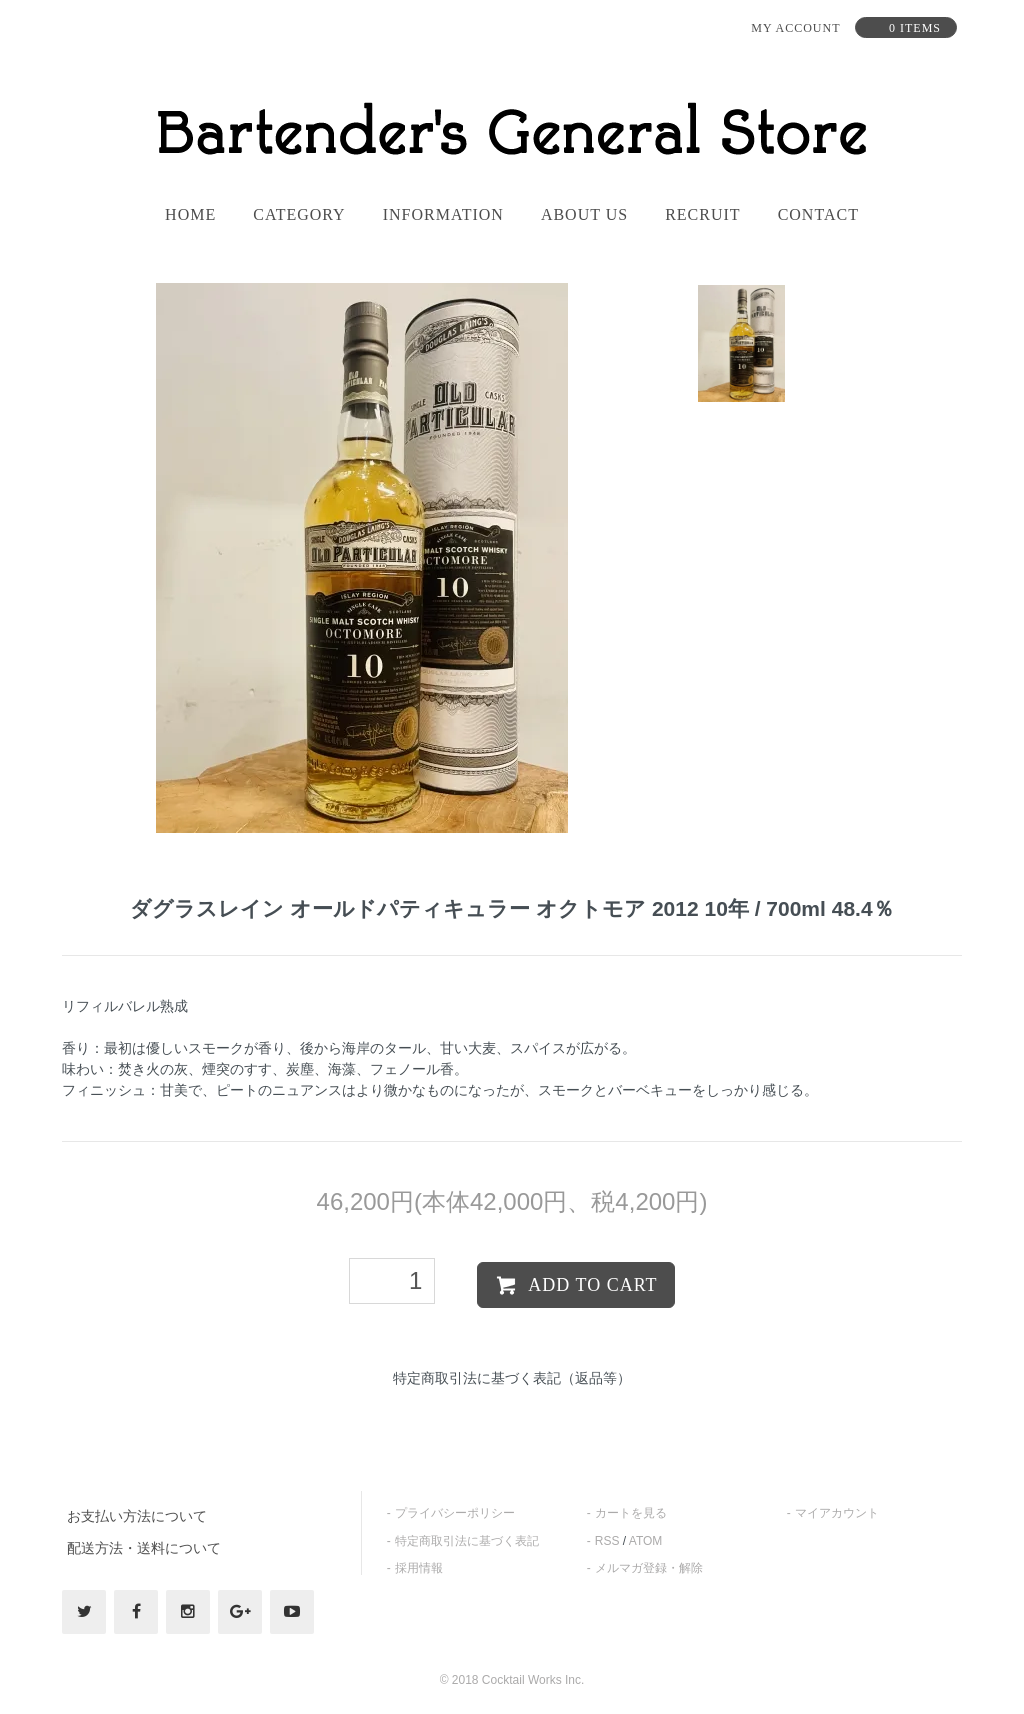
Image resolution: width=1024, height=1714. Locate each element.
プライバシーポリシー (455, 1513)
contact (818, 215)
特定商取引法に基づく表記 (467, 1541)
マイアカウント (837, 1513)
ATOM (646, 1541)
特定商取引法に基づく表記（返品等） (512, 1378)
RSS (607, 1541)
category (299, 215)
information (443, 215)
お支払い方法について (137, 1516)
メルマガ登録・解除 (649, 1568)
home (190, 215)
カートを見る (631, 1513)
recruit (702, 215)
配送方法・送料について (144, 1548)
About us (584, 215)
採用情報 (419, 1568)
